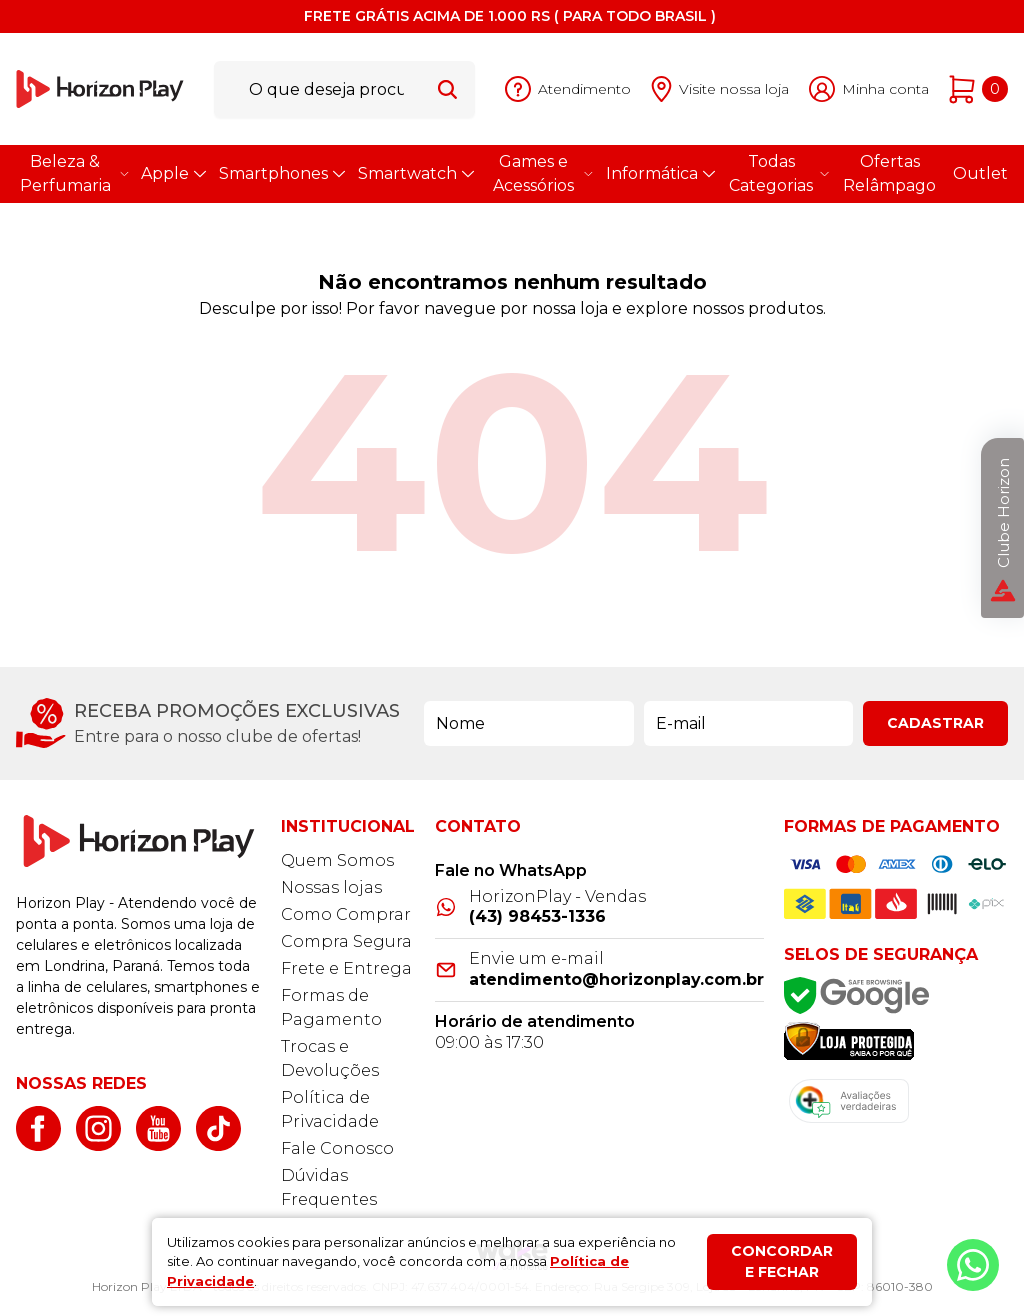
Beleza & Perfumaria (73, 173)
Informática (659, 173)
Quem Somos (337, 860)
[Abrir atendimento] (568, 89)
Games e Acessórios (542, 173)
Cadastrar (935, 723)
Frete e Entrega (346, 968)
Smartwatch (415, 173)
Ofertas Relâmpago (889, 173)
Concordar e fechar (782, 1261)
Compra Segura (346, 941)
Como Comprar (346, 914)
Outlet (980, 173)
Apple (172, 173)
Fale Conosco (337, 1148)
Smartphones (281, 173)
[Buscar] (447, 89)
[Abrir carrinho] (978, 89)
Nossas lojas (331, 887)
